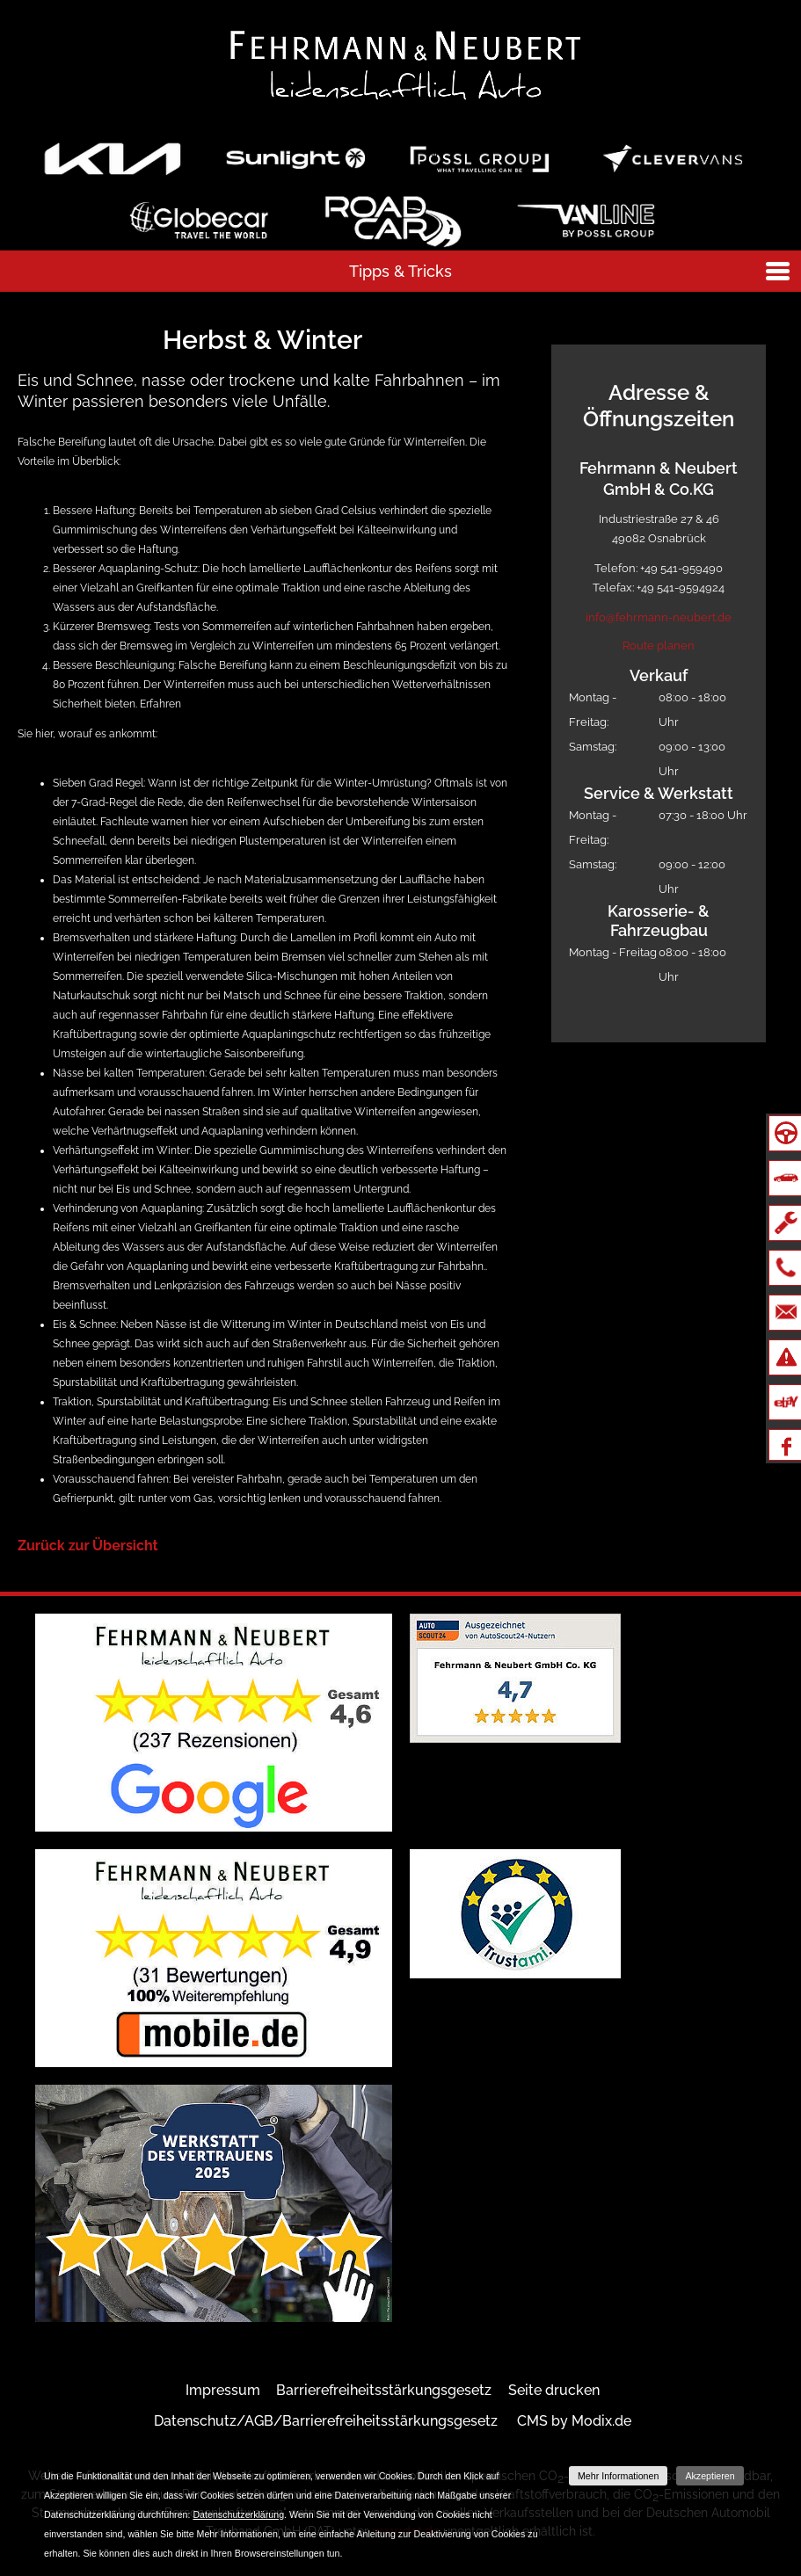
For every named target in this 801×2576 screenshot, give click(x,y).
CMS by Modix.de (574, 2421)
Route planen (659, 645)
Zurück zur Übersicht (88, 1545)
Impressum (223, 2390)
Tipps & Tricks (400, 271)
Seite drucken (554, 2390)
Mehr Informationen (618, 2476)
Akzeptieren (709, 2476)
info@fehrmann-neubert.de (659, 617)
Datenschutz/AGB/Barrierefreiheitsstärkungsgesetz (326, 2421)
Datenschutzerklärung (238, 2514)
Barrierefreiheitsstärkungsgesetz (384, 2390)
